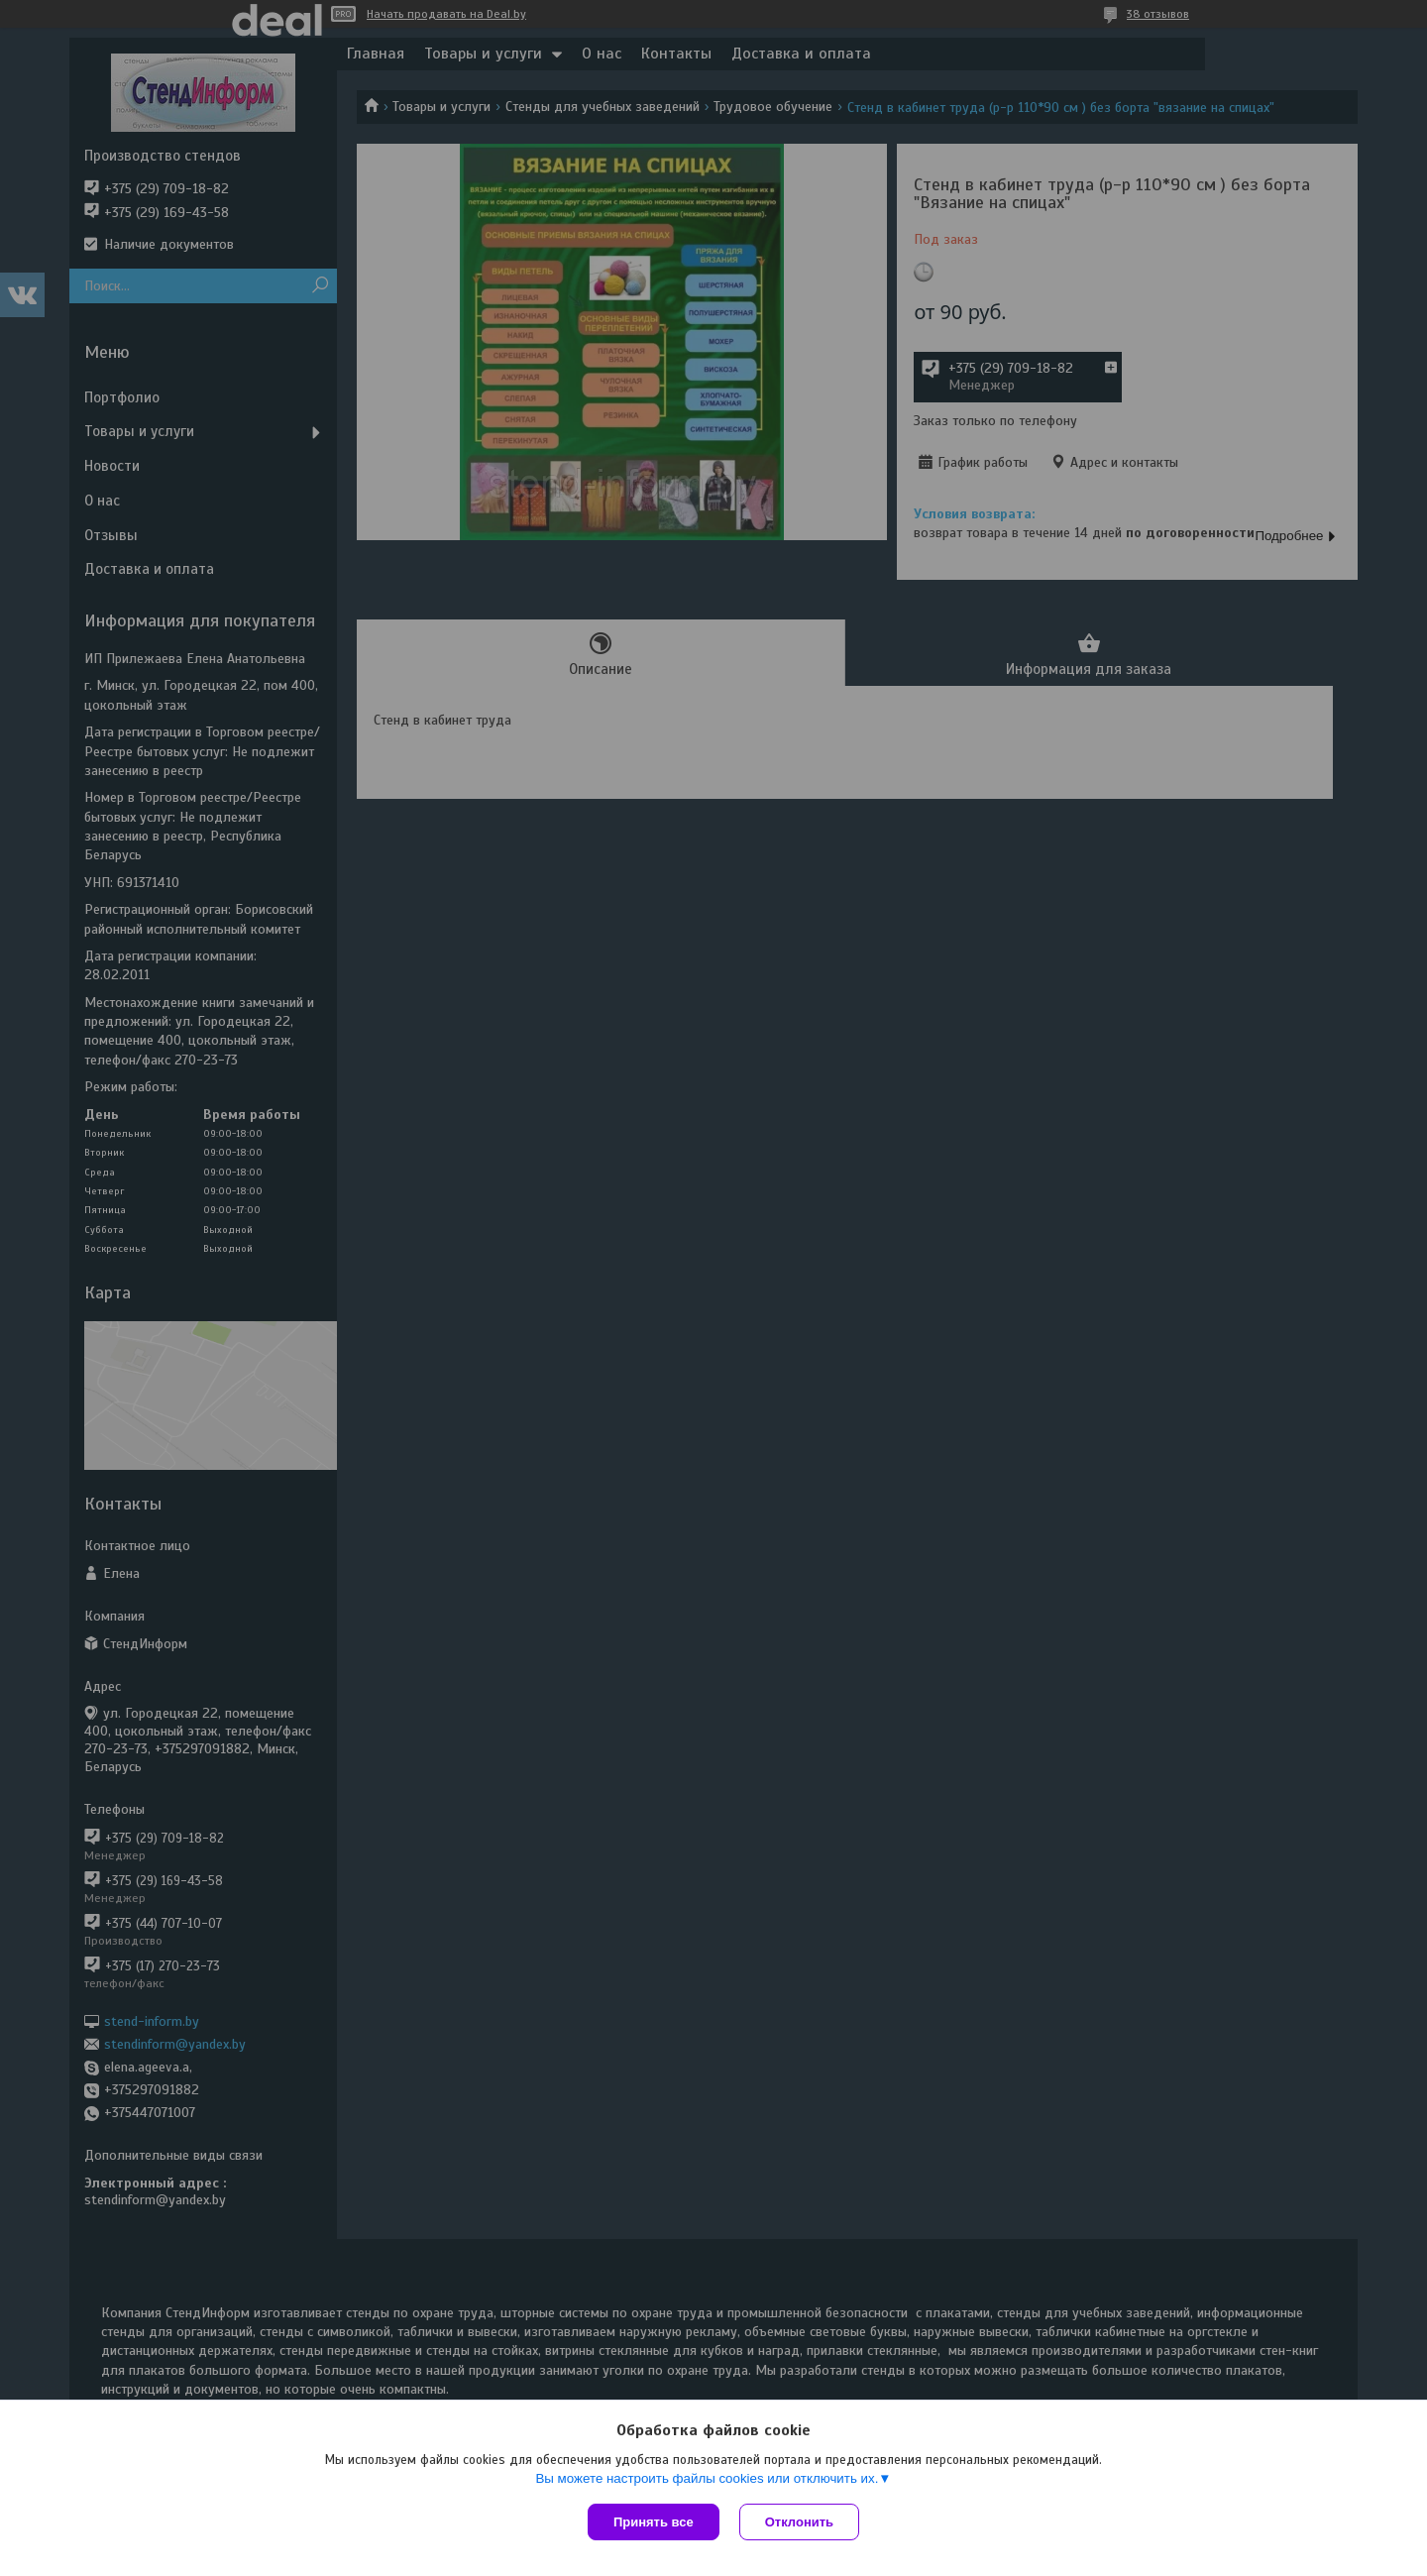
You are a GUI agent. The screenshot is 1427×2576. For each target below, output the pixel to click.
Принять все (653, 2522)
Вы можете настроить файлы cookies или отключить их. (706, 2478)
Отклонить (799, 2522)
